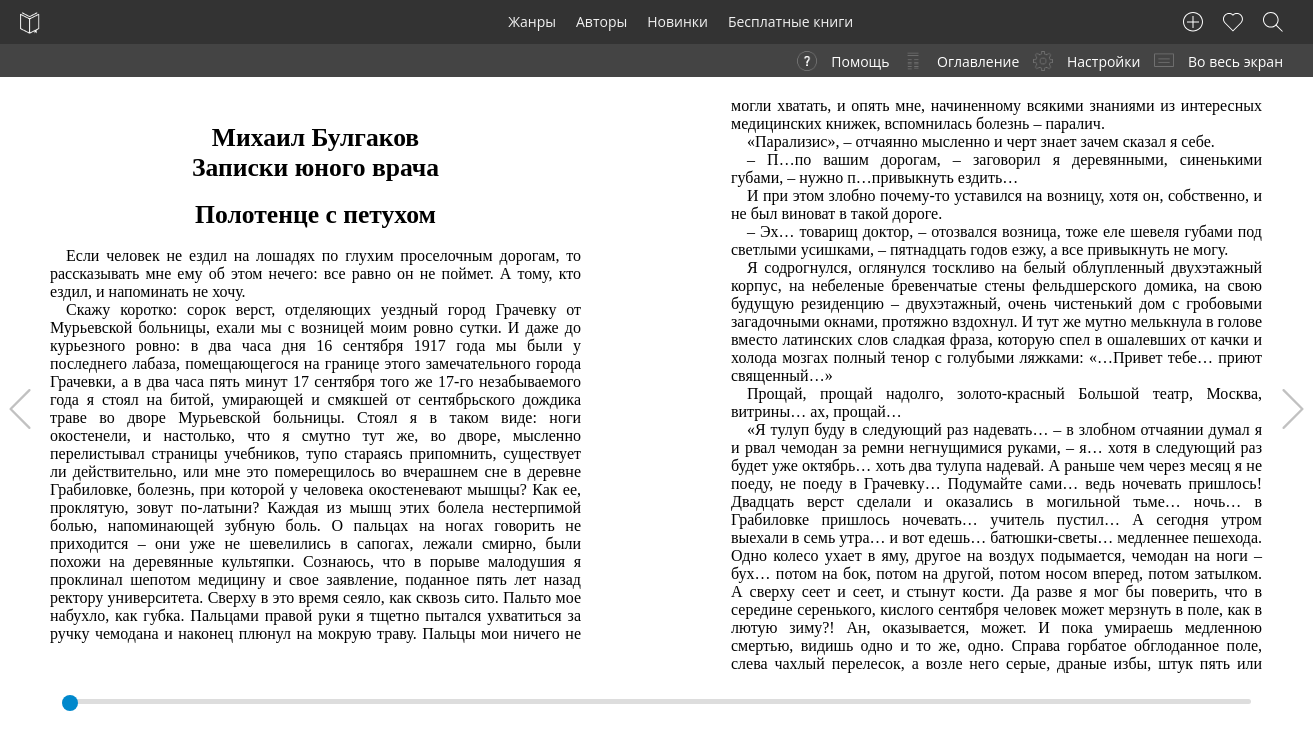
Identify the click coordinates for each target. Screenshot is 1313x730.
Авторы (601, 21)
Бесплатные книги (790, 21)
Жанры (532, 21)
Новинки (677, 21)
